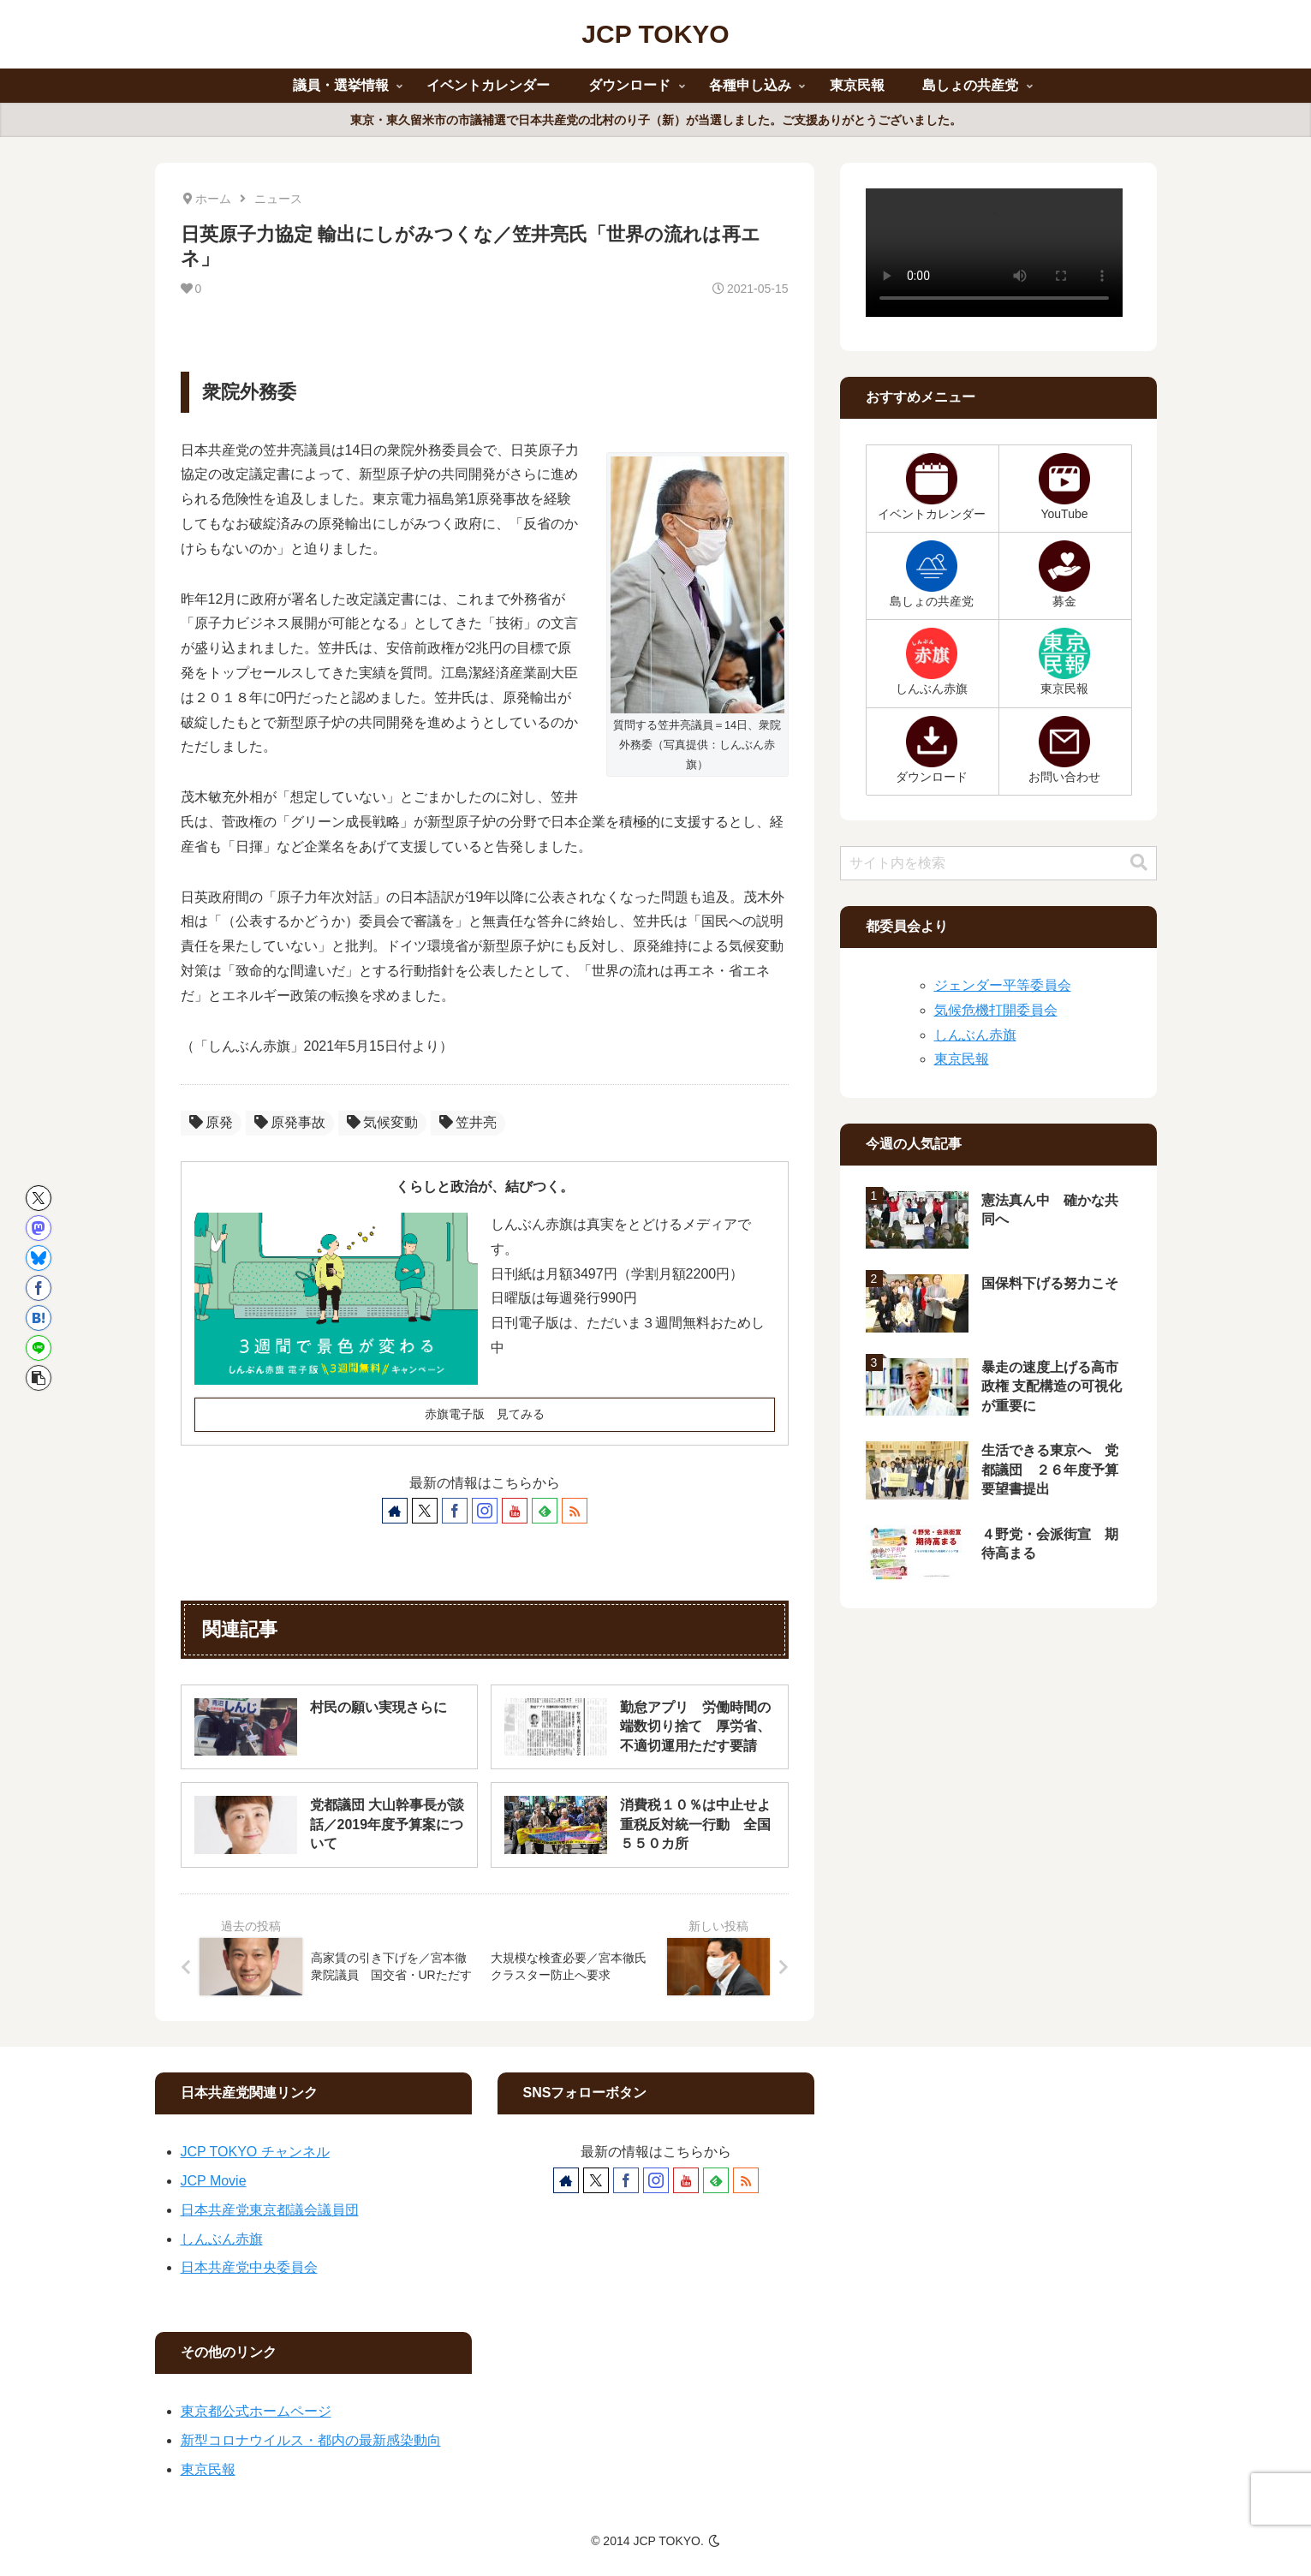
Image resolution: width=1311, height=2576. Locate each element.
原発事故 (289, 1122)
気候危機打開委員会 (996, 1010)
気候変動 (382, 1122)
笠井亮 (468, 1122)
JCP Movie (214, 2181)
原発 (211, 1122)
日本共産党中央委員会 (249, 2267)
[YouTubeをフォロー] (514, 1511)
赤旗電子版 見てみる (485, 1414)
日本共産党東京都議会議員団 (270, 2210)
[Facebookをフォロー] (455, 1511)
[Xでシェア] (38, 1198)
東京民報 (961, 1059)
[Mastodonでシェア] (38, 1228)
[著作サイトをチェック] (395, 1511)
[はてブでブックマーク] (38, 1318)
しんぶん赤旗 (975, 1035)
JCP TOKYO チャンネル (255, 2151)
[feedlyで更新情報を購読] (544, 1511)
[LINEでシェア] (38, 1348)
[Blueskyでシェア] (38, 1258)
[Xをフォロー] (425, 1511)
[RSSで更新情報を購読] (574, 1511)
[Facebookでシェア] (38, 1288)
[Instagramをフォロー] (485, 1511)
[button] (38, 1378)
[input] (998, 863)
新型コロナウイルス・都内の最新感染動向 (311, 2440)
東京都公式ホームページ (256, 2411)
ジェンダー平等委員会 (1002, 985)
